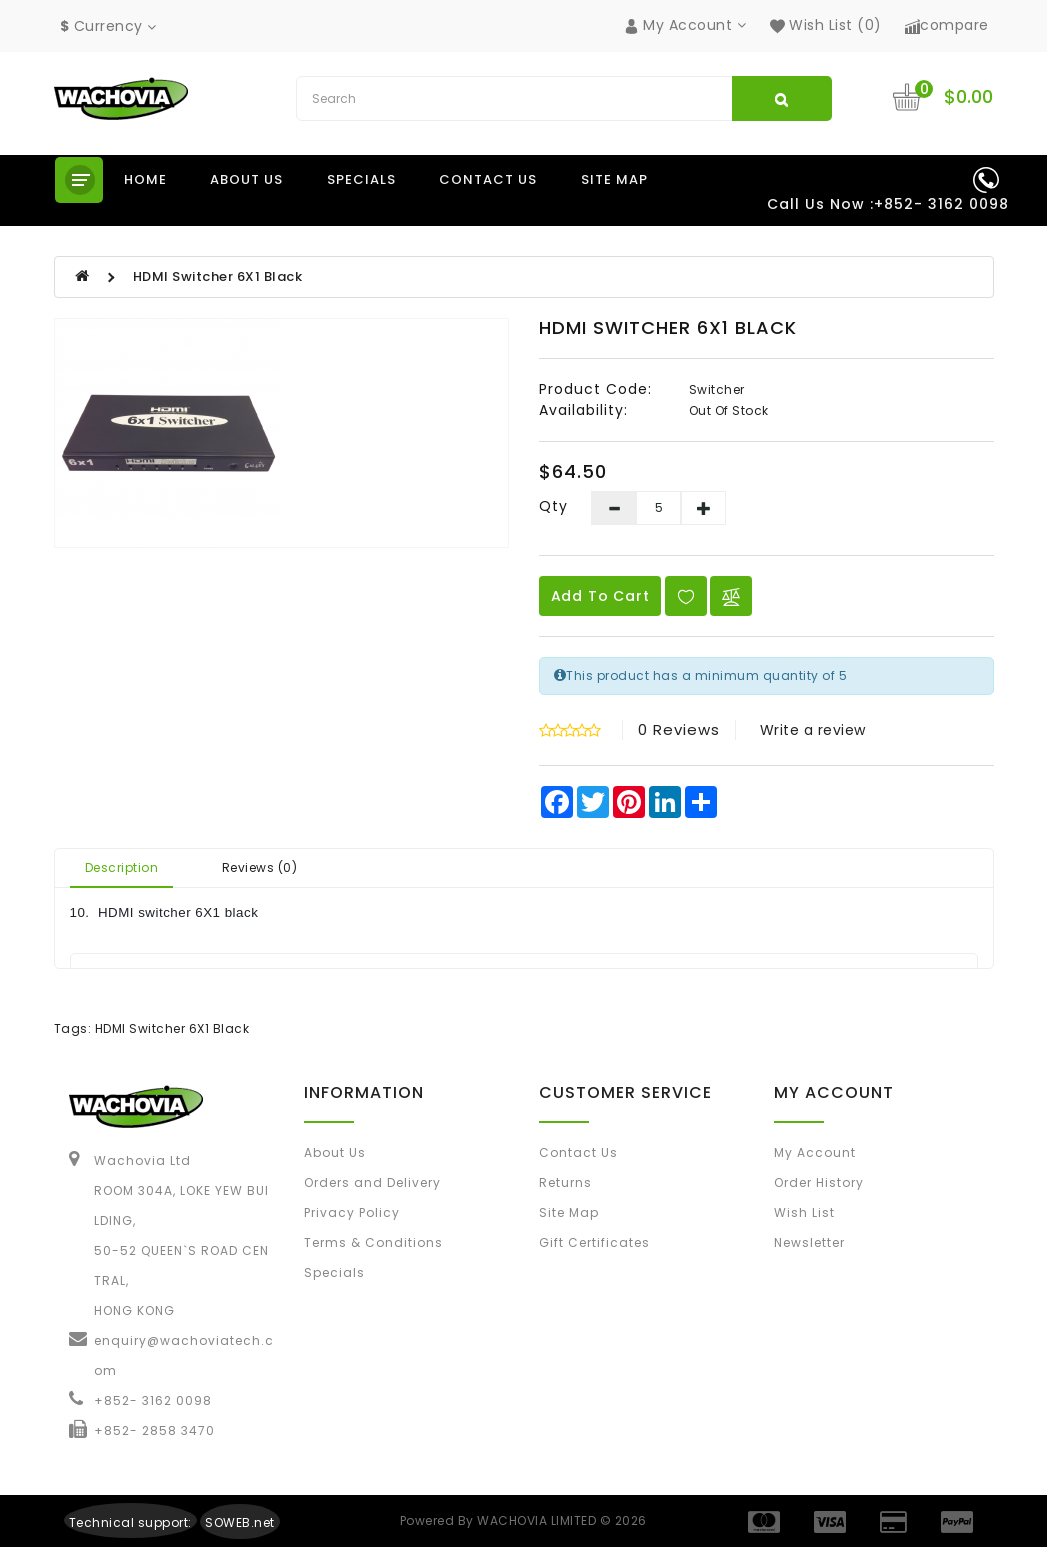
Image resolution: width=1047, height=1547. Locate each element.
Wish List (804, 1212)
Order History (819, 1182)
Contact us (488, 179)
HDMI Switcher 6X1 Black (218, 276)
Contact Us (578, 1152)
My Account (815, 1152)
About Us (335, 1152)
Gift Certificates (594, 1242)
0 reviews (679, 729)
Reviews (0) (260, 867)
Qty (553, 506)
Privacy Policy (352, 1212)
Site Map (614, 179)
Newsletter (809, 1242)
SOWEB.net (240, 1522)
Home (145, 179)
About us (246, 179)
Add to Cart (600, 596)
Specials (361, 179)
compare (947, 25)
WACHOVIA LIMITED (538, 1520)
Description (122, 867)
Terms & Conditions (373, 1242)
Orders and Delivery (372, 1182)
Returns (565, 1182)
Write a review (813, 730)
